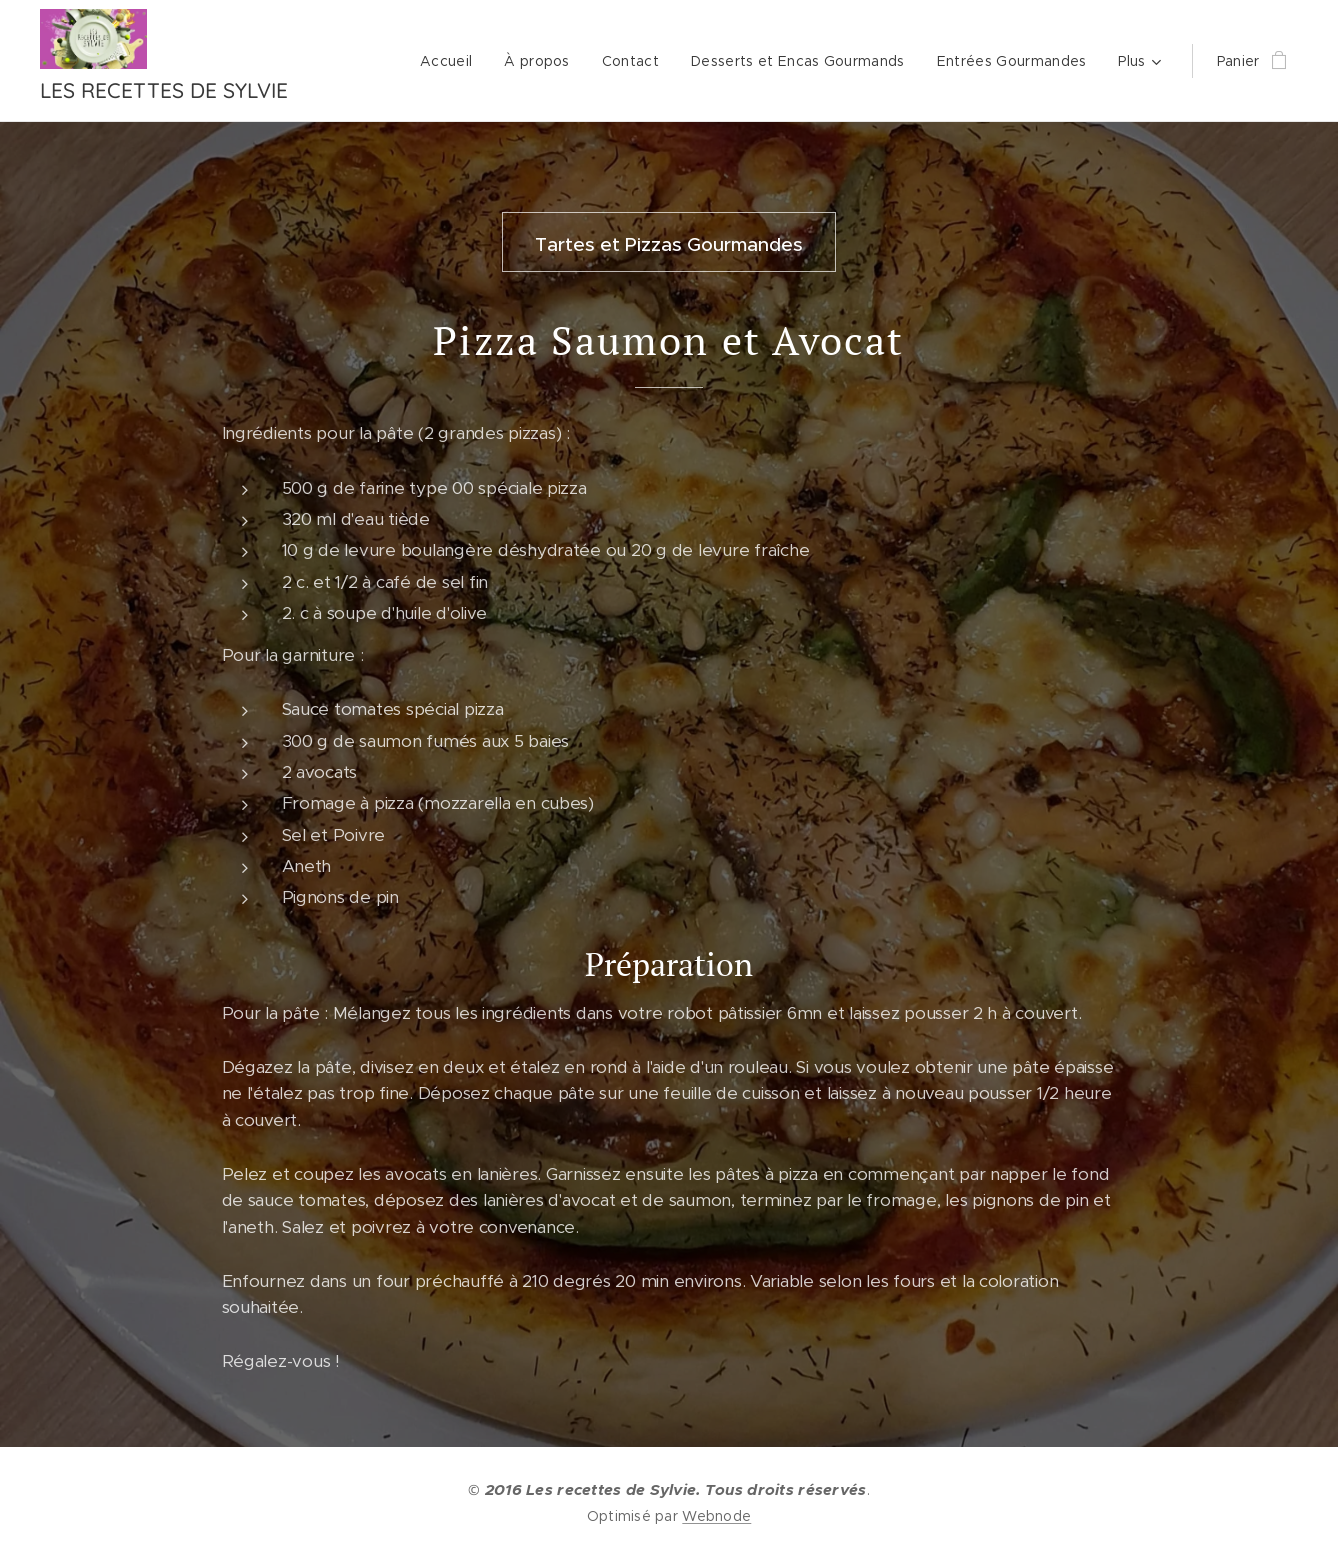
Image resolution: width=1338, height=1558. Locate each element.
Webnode (716, 1516)
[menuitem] (451, 61)
